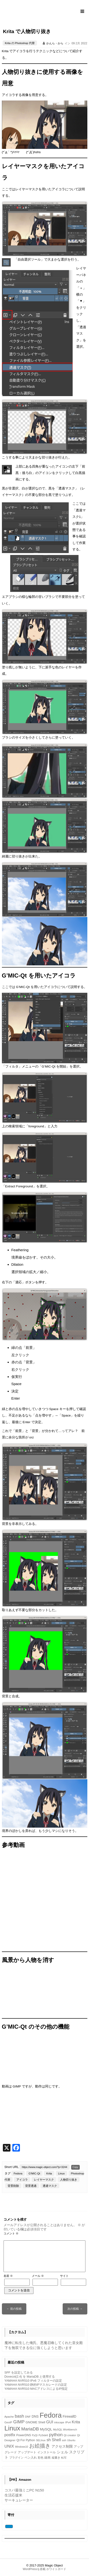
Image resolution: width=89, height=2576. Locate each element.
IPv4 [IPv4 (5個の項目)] (68, 2422)
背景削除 (13, 2185)
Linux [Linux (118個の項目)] (12, 2428)
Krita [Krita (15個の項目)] (76, 2422)
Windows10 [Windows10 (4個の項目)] (21, 2446)
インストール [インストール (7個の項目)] (46, 2452)
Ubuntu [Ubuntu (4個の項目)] (71, 2440)
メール (38, 2276)
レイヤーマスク (44, 2179)
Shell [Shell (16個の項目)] (56, 2439)
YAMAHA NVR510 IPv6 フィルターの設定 (33, 2380)
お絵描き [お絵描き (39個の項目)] (40, 2446)
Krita (49, 2173)
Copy (75, 2167)
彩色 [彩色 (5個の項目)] (40, 2457)
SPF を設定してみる (19, 2372)
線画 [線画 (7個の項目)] (47, 2457)
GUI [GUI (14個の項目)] (49, 2422)
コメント (11, 2233)
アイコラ (22, 2179)
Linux (61, 2173)
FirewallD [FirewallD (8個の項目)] (69, 2416)
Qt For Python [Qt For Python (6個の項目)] (25, 2440)
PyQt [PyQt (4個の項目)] (35, 2435)
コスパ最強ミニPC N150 (24, 2490)
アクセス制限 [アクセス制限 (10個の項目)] (62, 2446)
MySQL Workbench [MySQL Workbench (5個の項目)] (65, 2429)
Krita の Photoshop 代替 (20, 43)
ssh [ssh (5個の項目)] (64, 2440)
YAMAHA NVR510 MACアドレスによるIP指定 (36, 2388)
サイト (64, 2276)
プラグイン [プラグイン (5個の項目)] (16, 2457)
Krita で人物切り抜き (27, 31)
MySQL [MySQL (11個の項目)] (46, 2429)
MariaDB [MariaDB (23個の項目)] (30, 2428)
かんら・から (54, 43)
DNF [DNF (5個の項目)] (28, 2416)
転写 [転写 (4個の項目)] (63, 2457)
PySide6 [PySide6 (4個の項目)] (43, 2435)
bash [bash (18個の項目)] (19, 2416)
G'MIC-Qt (34, 2173)
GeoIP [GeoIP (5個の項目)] (8, 2422)
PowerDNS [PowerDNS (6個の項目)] (23, 2435)
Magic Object (54, 2565)
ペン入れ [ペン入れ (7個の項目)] (30, 2457)
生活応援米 (13, 2495)
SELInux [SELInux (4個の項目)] (41, 2440)
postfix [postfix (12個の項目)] (10, 2435)
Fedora (18, 2173)
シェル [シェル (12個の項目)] (62, 2452)
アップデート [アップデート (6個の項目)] (27, 2452)
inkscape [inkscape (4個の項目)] (59, 2422)
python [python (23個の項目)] (56, 2434)
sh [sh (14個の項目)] (49, 2440)
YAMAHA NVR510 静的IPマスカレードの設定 (36, 2384)
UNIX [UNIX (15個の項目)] (9, 2446)
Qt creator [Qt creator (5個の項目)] (70, 2435)
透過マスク (50, 2185)
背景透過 (31, 2185)
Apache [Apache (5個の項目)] (9, 2416)
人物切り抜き (68, 2179)
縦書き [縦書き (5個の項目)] (56, 2457)
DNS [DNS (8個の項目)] (35, 2416)
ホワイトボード (56, 2569)
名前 (8, 2276)
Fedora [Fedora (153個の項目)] (51, 2415)
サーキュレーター (19, 2500)
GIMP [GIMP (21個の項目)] (19, 2421)
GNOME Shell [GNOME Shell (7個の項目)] (35, 2422)
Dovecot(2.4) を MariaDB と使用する (30, 2376)
